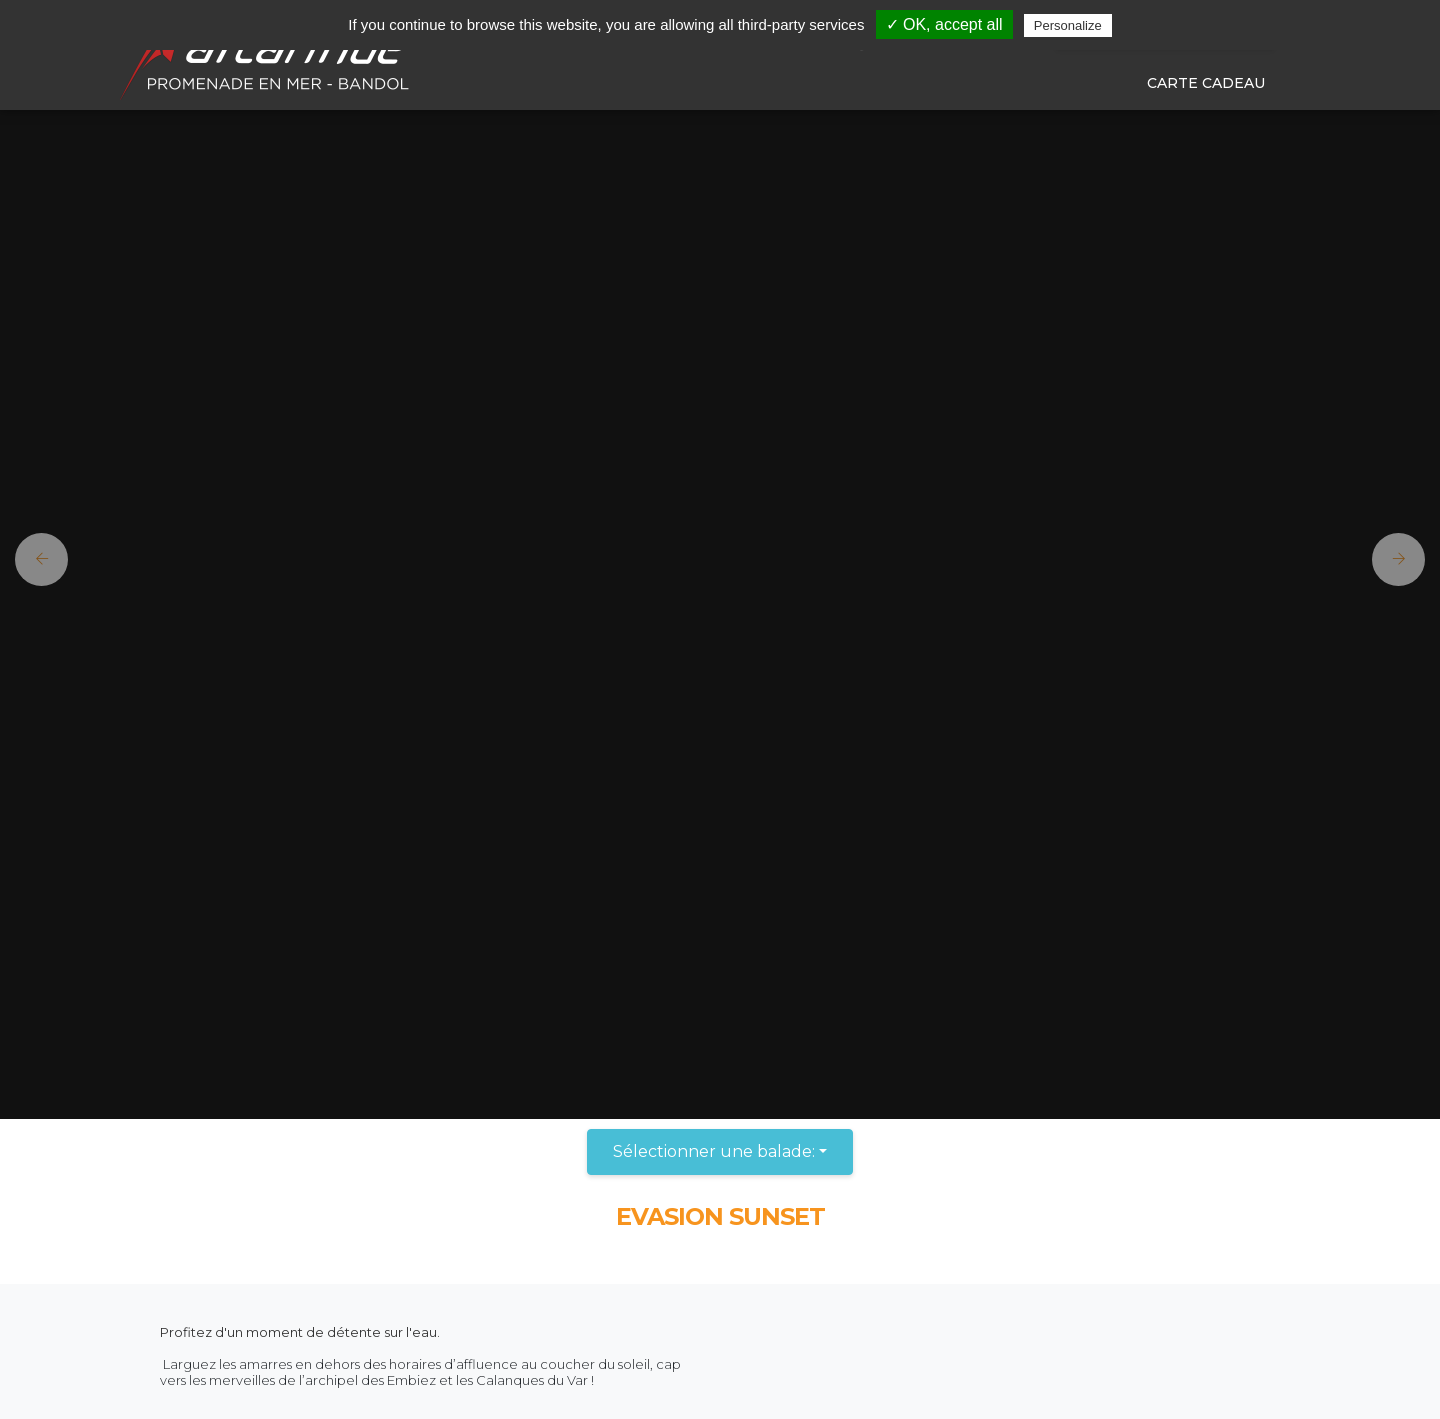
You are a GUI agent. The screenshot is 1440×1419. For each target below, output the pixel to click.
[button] (34, 559)
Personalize (1068, 25)
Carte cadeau (1206, 83)
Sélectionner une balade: (714, 1151)
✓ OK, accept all (944, 24)
